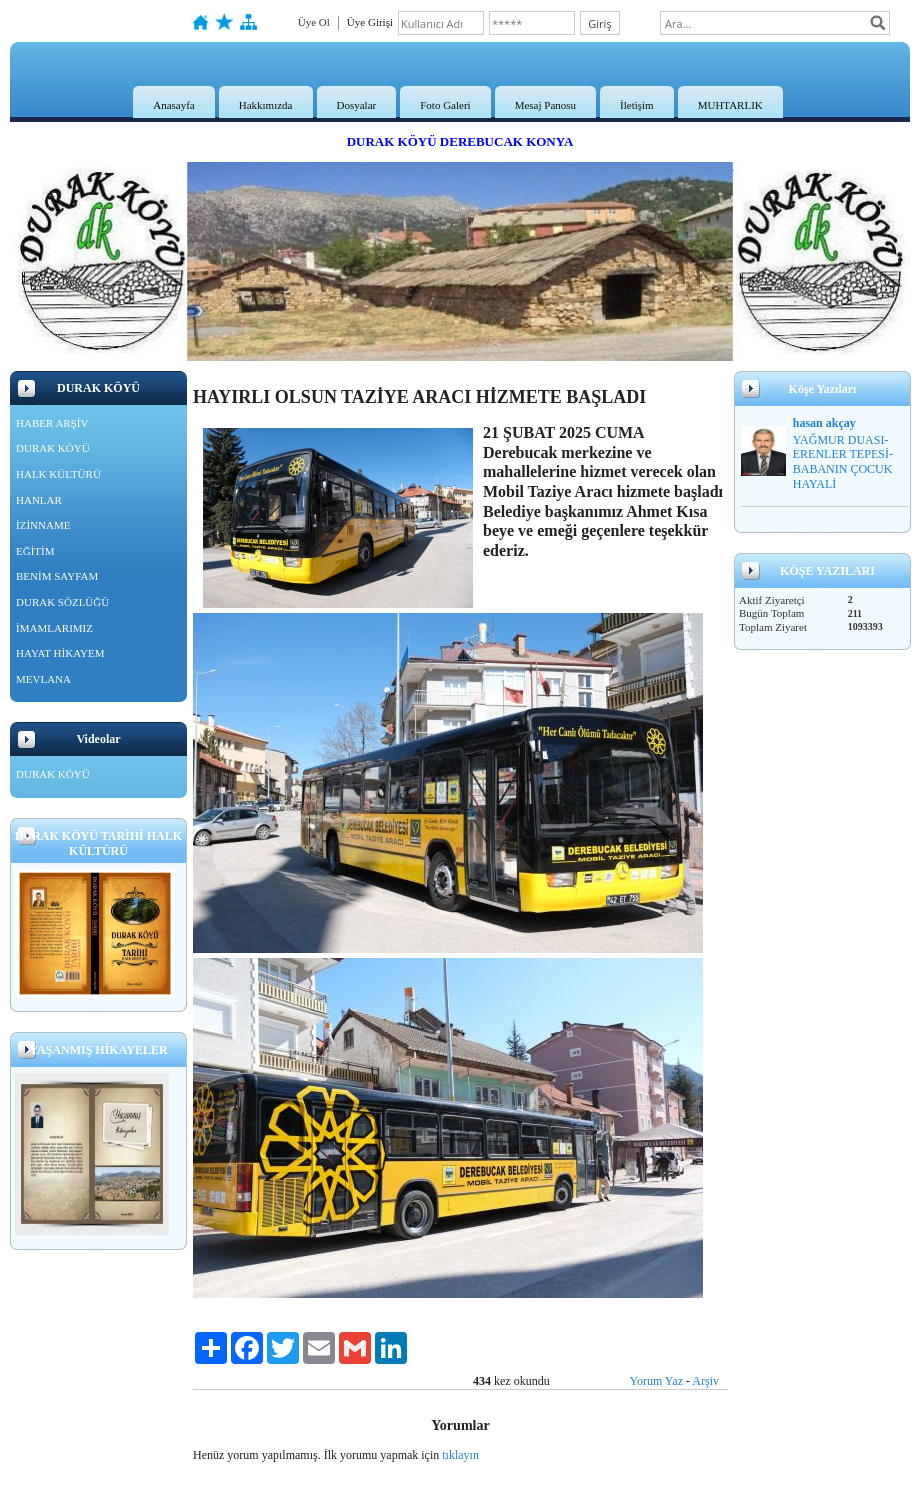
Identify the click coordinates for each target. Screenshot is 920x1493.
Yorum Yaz (656, 1381)
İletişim (637, 105)
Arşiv (705, 1381)
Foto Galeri (445, 105)
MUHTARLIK (730, 105)
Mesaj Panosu (545, 105)
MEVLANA (43, 679)
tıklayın (460, 1455)
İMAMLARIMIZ (54, 628)
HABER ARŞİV (52, 423)
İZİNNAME (43, 525)
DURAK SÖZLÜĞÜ (62, 602)
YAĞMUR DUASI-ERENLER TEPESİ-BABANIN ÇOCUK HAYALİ (843, 462)
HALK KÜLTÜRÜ (58, 474)
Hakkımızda (266, 105)
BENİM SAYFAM (57, 576)
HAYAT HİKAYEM (60, 653)
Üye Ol (314, 22)
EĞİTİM (35, 551)
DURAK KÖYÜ (53, 448)
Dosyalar (357, 105)
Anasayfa (174, 105)
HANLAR (39, 500)
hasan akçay (824, 423)
